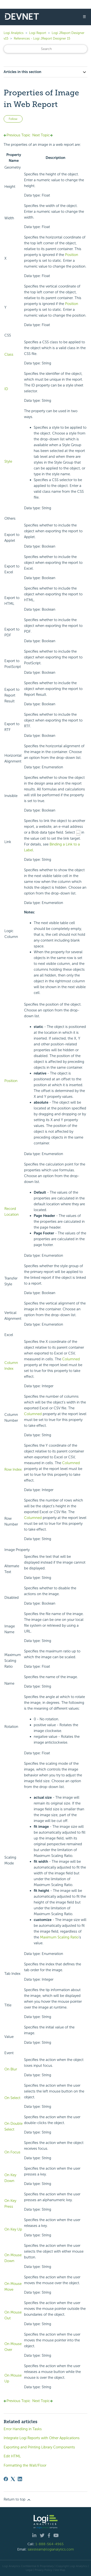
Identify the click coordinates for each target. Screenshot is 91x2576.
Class (8, 354)
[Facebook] (6, 2479)
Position (71, 255)
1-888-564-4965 (49, 2544)
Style (8, 461)
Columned (71, 1359)
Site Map (59, 2570)
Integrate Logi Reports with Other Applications (42, 2438)
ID (6, 389)
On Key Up (13, 2229)
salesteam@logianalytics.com (51, 2549)
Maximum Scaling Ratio (59, 1937)
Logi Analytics (14, 33)
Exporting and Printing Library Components (39, 2447)
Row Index (13, 1469)
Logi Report (37, 33)
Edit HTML (12, 2456)
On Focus (12, 2152)
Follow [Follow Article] (13, 119)
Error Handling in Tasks (23, 2429)
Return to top (17, 2499)
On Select (12, 2098)
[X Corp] (13, 2479)
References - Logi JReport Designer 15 (42, 38)
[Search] (45, 49)
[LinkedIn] (20, 2479)
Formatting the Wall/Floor (25, 2465)
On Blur (10, 2069)
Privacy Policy (43, 2570)
